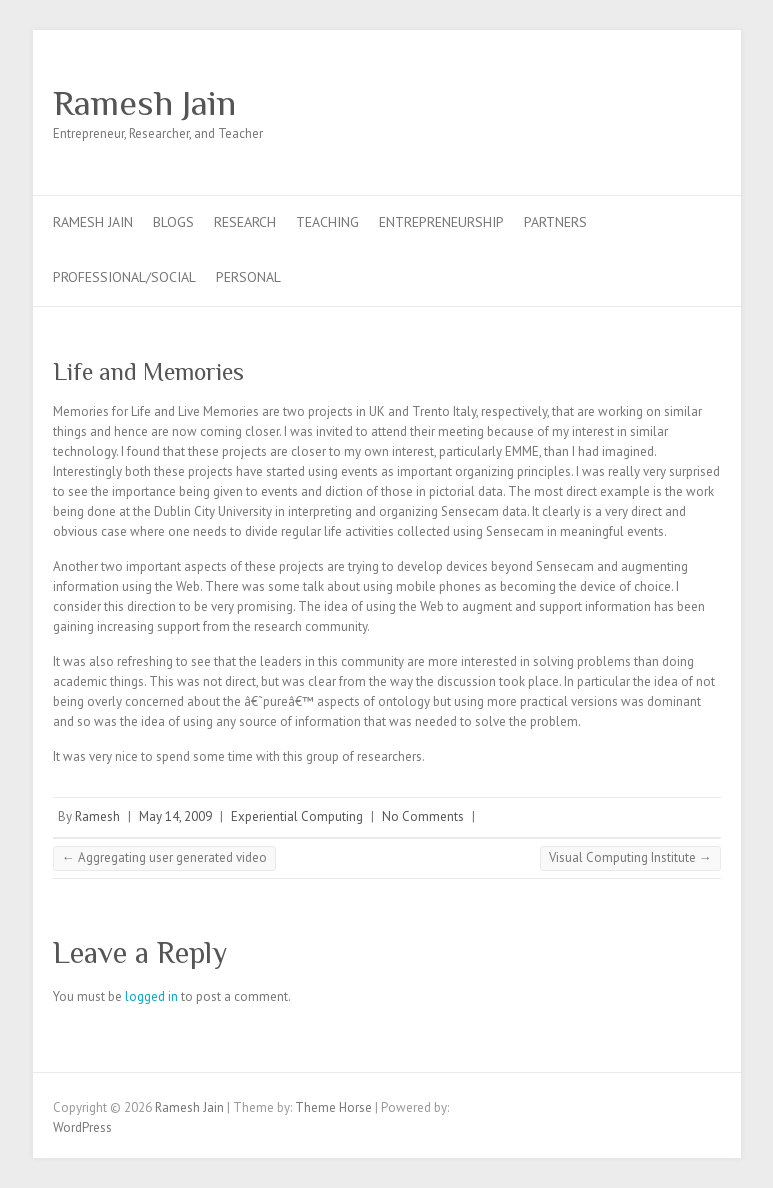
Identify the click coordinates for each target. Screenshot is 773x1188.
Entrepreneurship (441, 222)
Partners (555, 222)
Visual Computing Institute (630, 857)
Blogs (173, 222)
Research (245, 222)
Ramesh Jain (144, 103)
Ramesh (97, 816)
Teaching (327, 222)
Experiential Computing (297, 816)
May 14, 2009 (175, 816)
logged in (151, 996)
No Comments (423, 816)
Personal (248, 277)
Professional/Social (124, 277)
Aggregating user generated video (164, 857)
